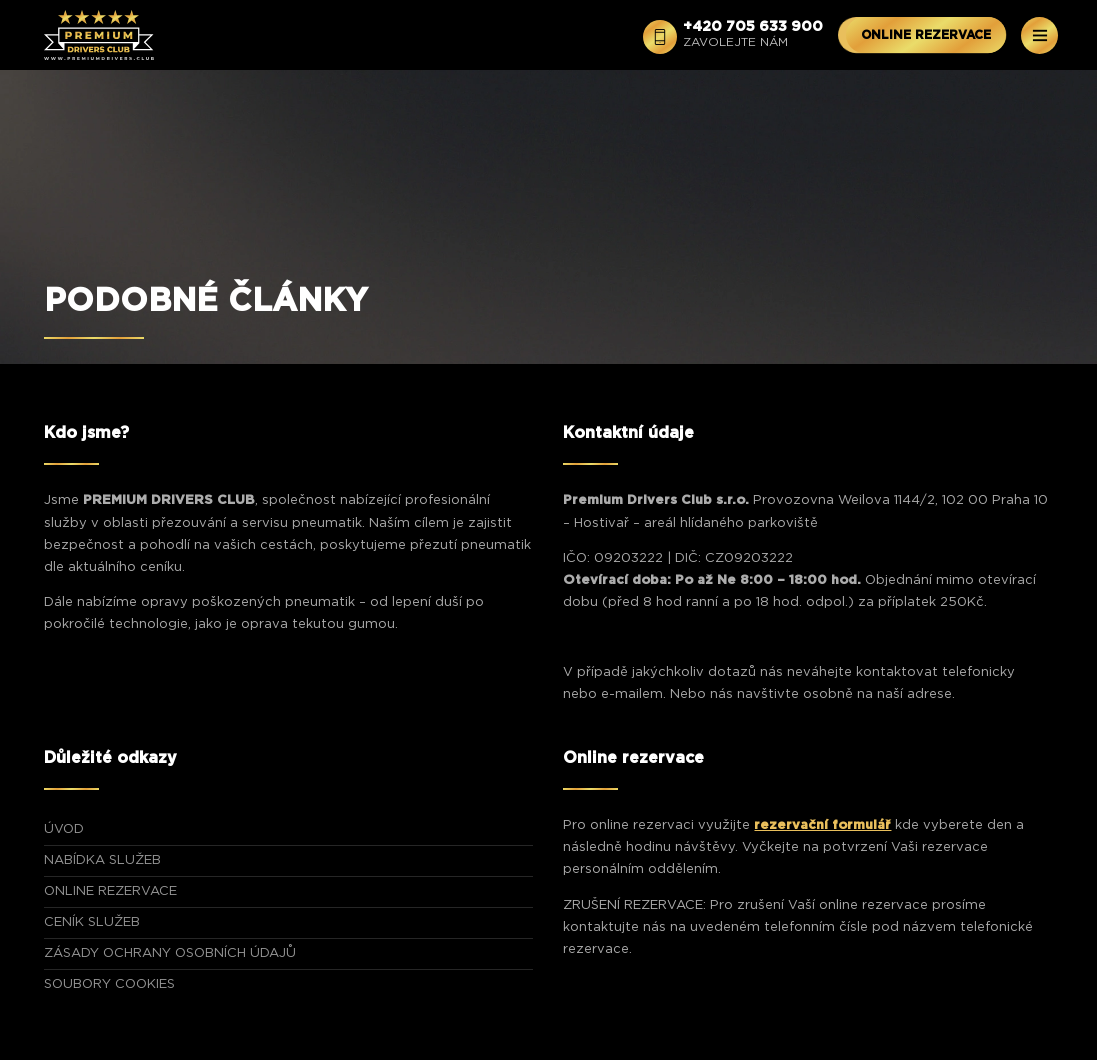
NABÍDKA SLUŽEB (102, 860)
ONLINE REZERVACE (926, 35)
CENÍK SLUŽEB (92, 922)
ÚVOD (64, 829)
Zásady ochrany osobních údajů (170, 953)
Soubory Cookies (109, 984)
